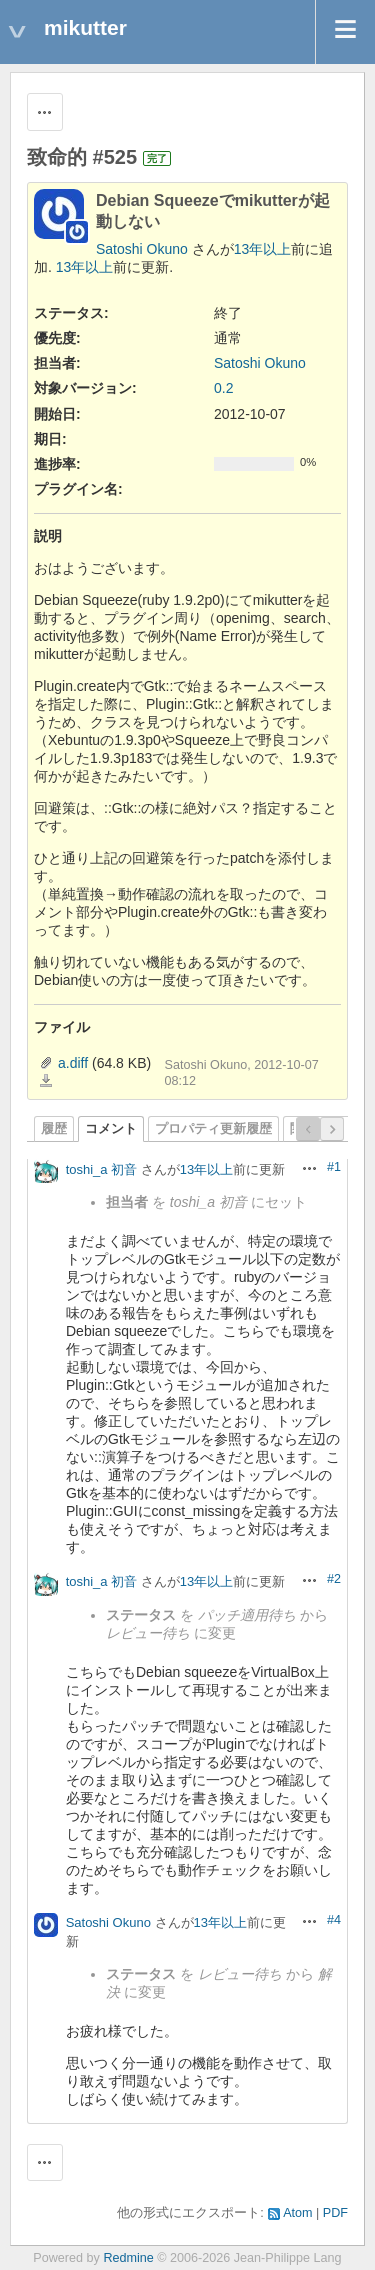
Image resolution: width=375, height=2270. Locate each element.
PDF (335, 2213)
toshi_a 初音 (102, 1169)
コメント (111, 1129)
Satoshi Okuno (142, 249)
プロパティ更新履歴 (213, 1129)
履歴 (54, 1129)
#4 (334, 1920)
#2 (334, 1579)
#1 (334, 1167)
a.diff (73, 1063)
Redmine (128, 2258)
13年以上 (263, 249)
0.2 (223, 388)
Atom (297, 2213)
